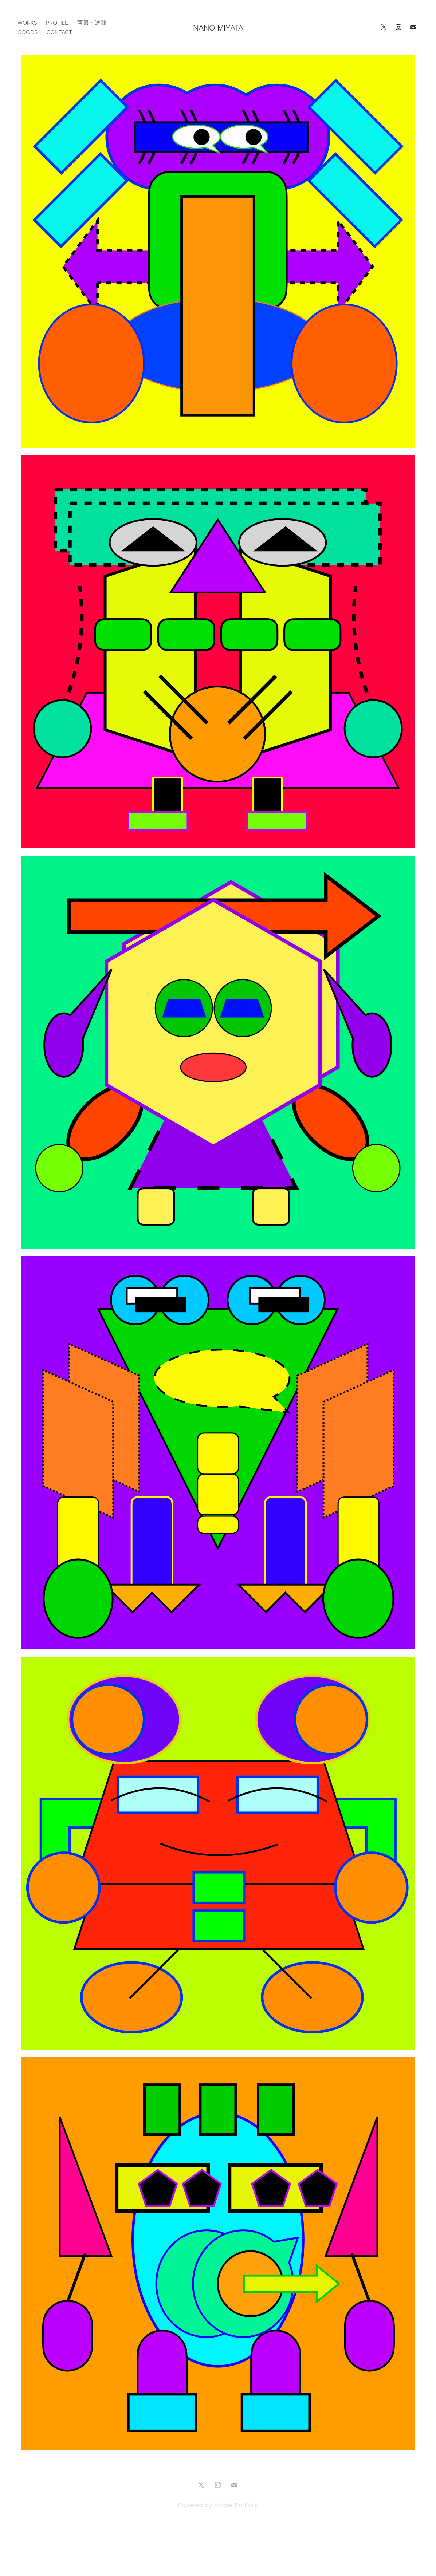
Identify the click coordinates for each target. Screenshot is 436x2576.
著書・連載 (91, 23)
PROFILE (57, 23)
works (27, 23)
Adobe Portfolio (236, 2504)
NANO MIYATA (218, 27)
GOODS (27, 32)
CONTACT (59, 32)
